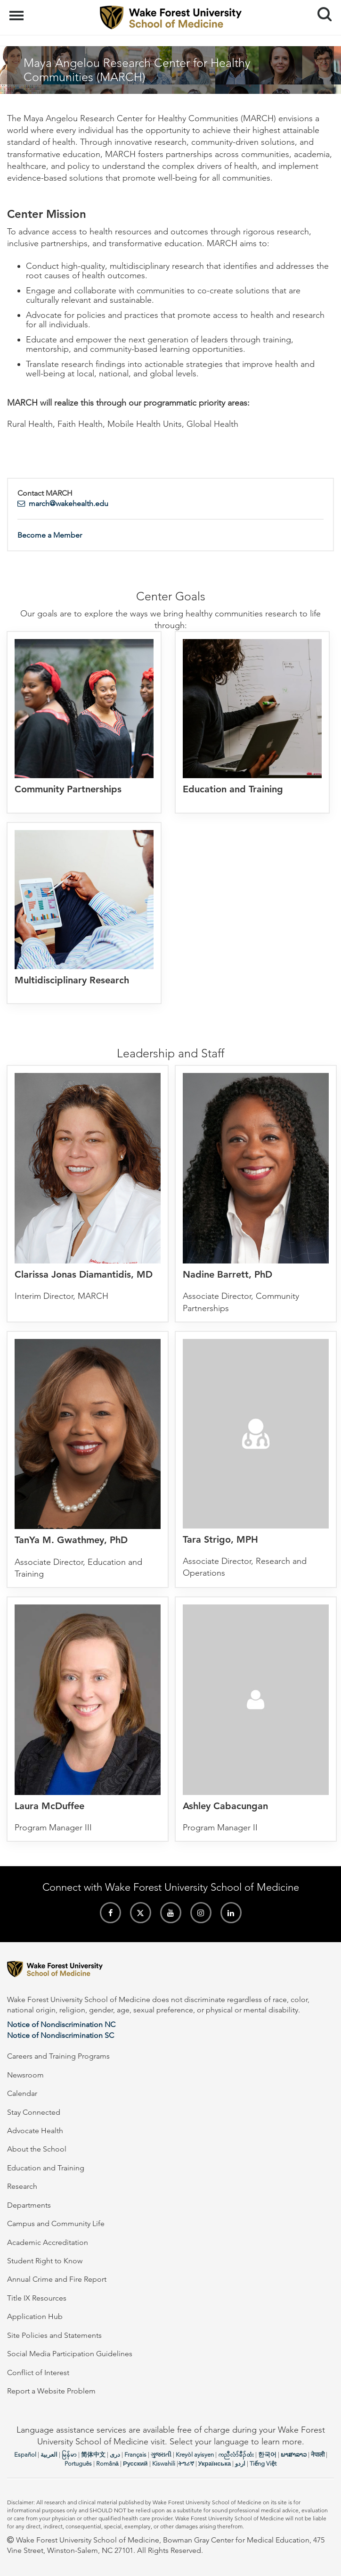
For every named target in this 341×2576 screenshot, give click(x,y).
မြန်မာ (69, 2454)
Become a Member (49, 535)
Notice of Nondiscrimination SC (60, 2035)
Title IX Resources (36, 2297)
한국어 (267, 2454)
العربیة (49, 2454)
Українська (214, 2463)
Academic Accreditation (47, 2242)
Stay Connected (33, 2112)
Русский (135, 2463)
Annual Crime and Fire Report (56, 2279)
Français (135, 2454)
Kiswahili (163, 2463)
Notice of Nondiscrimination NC (61, 2024)
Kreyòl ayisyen (195, 2454)
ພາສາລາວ (294, 2454)
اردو (240, 2463)
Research (22, 2186)
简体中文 (93, 2454)
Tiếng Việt (263, 2463)
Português (78, 2463)
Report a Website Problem (51, 2390)
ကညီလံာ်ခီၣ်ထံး (236, 2454)
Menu (17, 11)
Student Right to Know (44, 2260)
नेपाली (318, 2454)
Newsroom (25, 2074)
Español (25, 2454)
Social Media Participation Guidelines (69, 2353)
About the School (36, 2148)
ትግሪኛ (186, 2463)
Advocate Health (35, 2130)
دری (115, 2454)
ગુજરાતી (161, 2454)
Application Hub (35, 2316)
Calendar (22, 2093)
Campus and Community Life (56, 2223)
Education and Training (45, 2167)
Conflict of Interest (38, 2372)
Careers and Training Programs (58, 2056)
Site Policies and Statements (54, 2335)
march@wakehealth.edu (68, 503)
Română (107, 2463)
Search (321, 10)
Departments (29, 2205)
